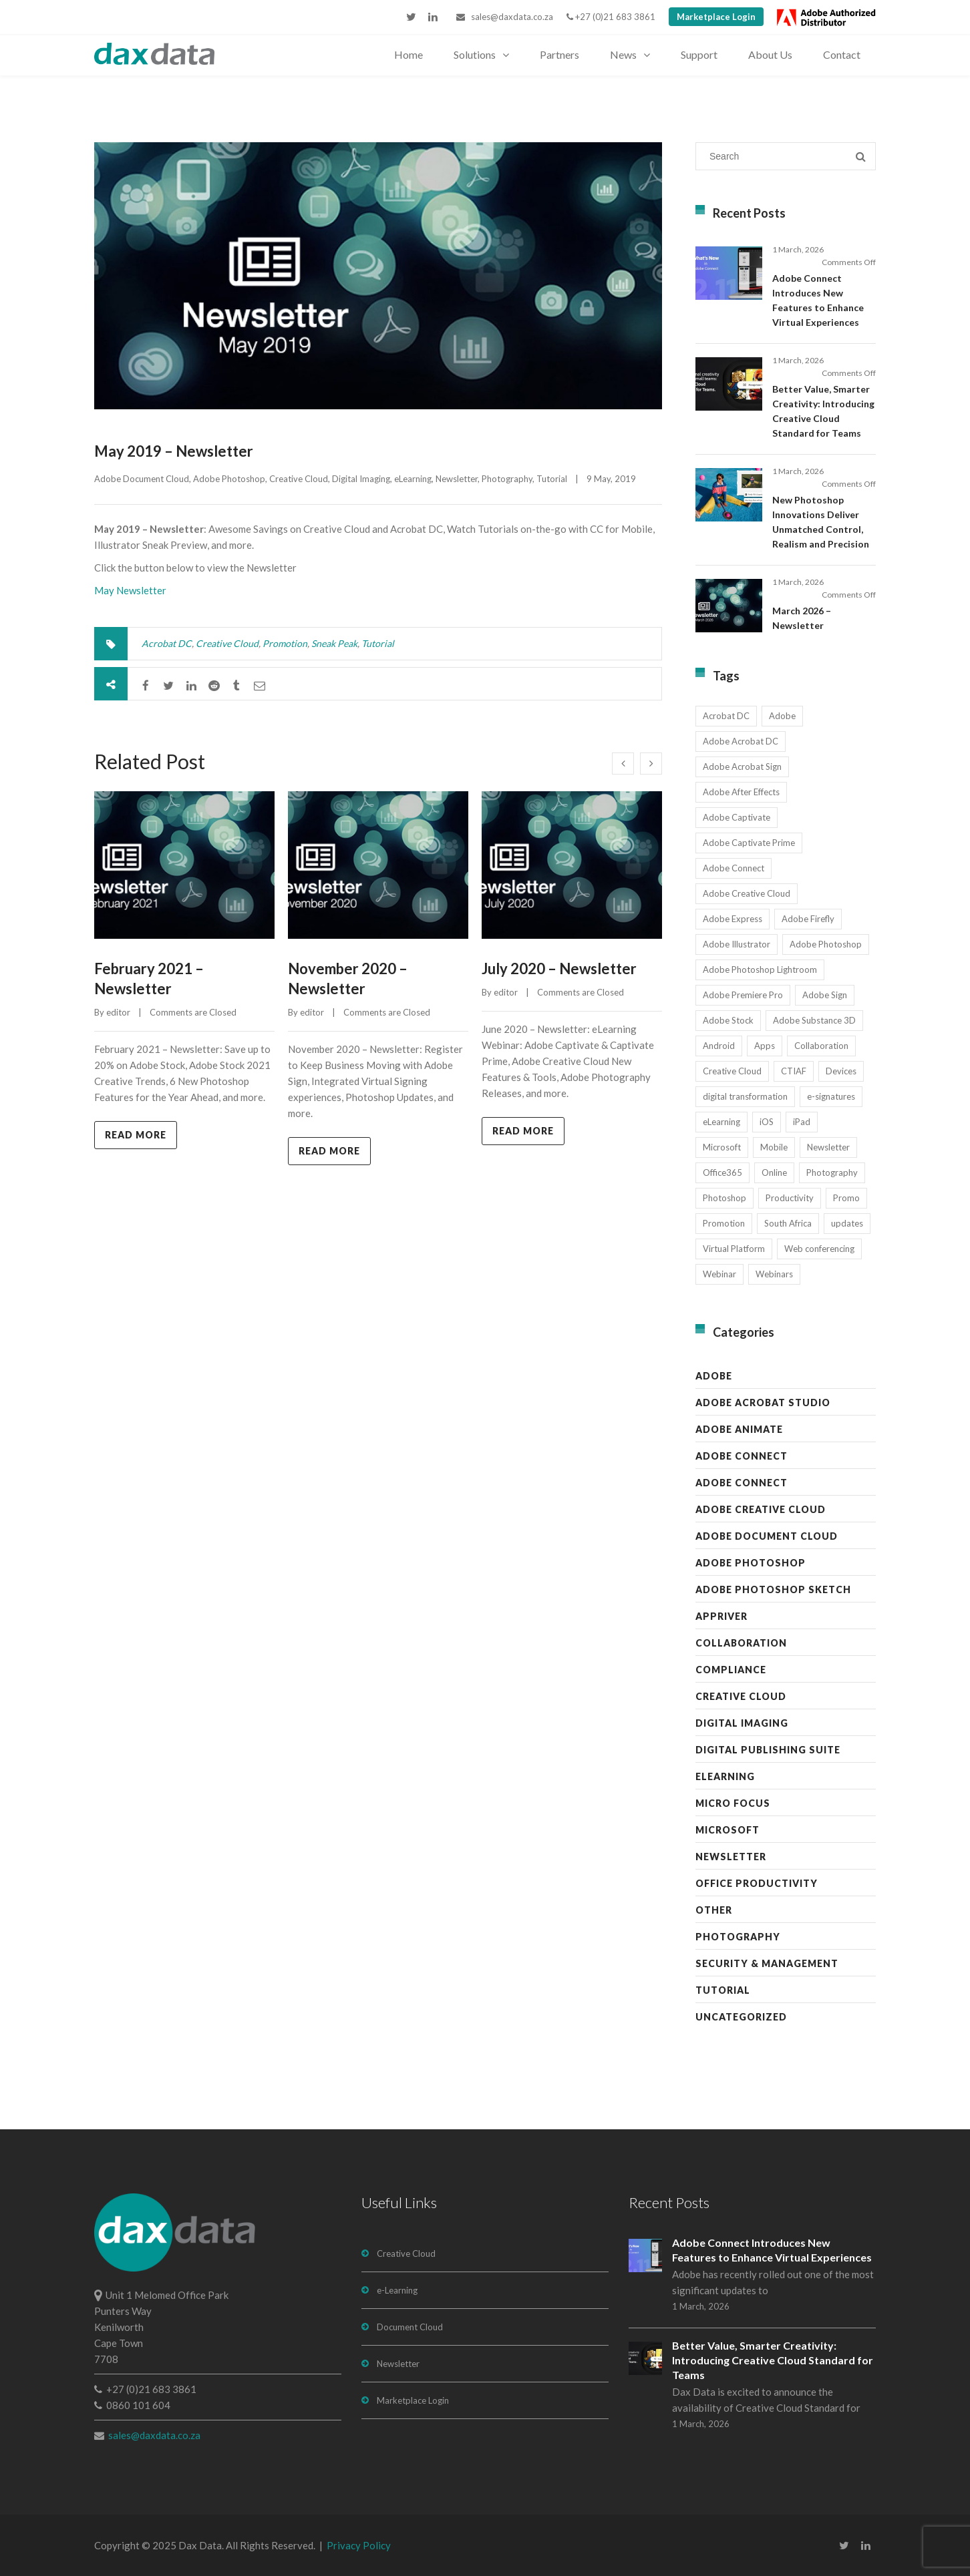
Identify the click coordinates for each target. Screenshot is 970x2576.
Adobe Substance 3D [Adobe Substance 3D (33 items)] (814, 1020)
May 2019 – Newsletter (173, 451)
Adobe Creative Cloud (760, 1509)
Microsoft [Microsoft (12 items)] (722, 1147)
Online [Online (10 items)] (774, 1172)
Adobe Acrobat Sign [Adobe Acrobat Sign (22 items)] (742, 766)
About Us (770, 54)
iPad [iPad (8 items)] (801, 1121)
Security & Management (766, 1963)
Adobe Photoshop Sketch (773, 1589)
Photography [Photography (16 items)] (832, 1172)
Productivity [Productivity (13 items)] (790, 1198)
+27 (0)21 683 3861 (611, 16)
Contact (841, 54)
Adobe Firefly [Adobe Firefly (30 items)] (808, 918)
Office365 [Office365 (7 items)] (722, 1172)
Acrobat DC (167, 643)
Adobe (713, 1375)
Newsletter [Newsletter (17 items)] (828, 1147)
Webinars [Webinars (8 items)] (774, 1274)
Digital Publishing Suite (767, 1749)
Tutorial (551, 478)
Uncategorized (741, 2016)
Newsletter (457, 478)
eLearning (413, 478)
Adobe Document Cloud (141, 478)
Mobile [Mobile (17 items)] (774, 1147)
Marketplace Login (716, 16)
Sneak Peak (334, 643)
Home (408, 54)
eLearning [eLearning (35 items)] (721, 1121)
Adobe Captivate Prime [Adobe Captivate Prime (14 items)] (749, 842)
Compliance (730, 1669)
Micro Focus (732, 1803)
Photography (507, 478)
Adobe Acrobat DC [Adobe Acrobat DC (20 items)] (740, 741)
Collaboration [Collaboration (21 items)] (821, 1045)
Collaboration (741, 1643)
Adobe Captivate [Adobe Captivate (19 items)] (736, 817)
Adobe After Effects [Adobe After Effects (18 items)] (741, 792)
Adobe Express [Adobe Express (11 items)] (732, 918)
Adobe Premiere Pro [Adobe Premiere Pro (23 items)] (743, 995)
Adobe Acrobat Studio (762, 1402)
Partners (559, 54)
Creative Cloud (298, 478)
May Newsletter (130, 590)
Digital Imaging (361, 478)
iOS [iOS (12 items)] (767, 1121)
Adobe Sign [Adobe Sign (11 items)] (824, 995)
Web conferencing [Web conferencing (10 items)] (819, 1248)
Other (713, 1910)
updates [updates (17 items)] (847, 1223)
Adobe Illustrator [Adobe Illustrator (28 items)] (736, 944)
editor (118, 1012)
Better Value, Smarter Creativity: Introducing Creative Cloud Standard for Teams (772, 2360)
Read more (135, 1134)
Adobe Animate (739, 1429)
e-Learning (397, 2290)
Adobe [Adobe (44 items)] (782, 715)
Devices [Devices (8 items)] (841, 1071)
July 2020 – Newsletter (559, 968)
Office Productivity (756, 1883)
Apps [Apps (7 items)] (764, 1045)
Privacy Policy (359, 2545)
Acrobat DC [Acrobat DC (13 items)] (726, 715)
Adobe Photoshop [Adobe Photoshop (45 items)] (826, 944)
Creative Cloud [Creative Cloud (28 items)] (732, 1071)
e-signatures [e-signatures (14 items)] (831, 1096)
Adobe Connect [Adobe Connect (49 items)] (733, 868)
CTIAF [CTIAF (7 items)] (793, 1071)
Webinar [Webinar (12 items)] (719, 1274)
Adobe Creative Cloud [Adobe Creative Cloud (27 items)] (746, 893)
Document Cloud (410, 2327)
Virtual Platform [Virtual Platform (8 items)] (734, 1248)
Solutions (475, 54)
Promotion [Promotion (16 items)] (724, 1223)
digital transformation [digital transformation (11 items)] (745, 1096)
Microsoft (727, 1830)
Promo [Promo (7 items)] (846, 1198)
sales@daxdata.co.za (504, 16)
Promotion (285, 643)
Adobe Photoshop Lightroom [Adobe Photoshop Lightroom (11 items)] (760, 969)
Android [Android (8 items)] (719, 1045)
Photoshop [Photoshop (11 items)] (724, 1198)
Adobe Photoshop (229, 478)
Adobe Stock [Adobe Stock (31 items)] (728, 1020)
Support (699, 54)
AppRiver (721, 1616)
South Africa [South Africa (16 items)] (788, 1223)
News (623, 54)
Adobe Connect (741, 1456)
